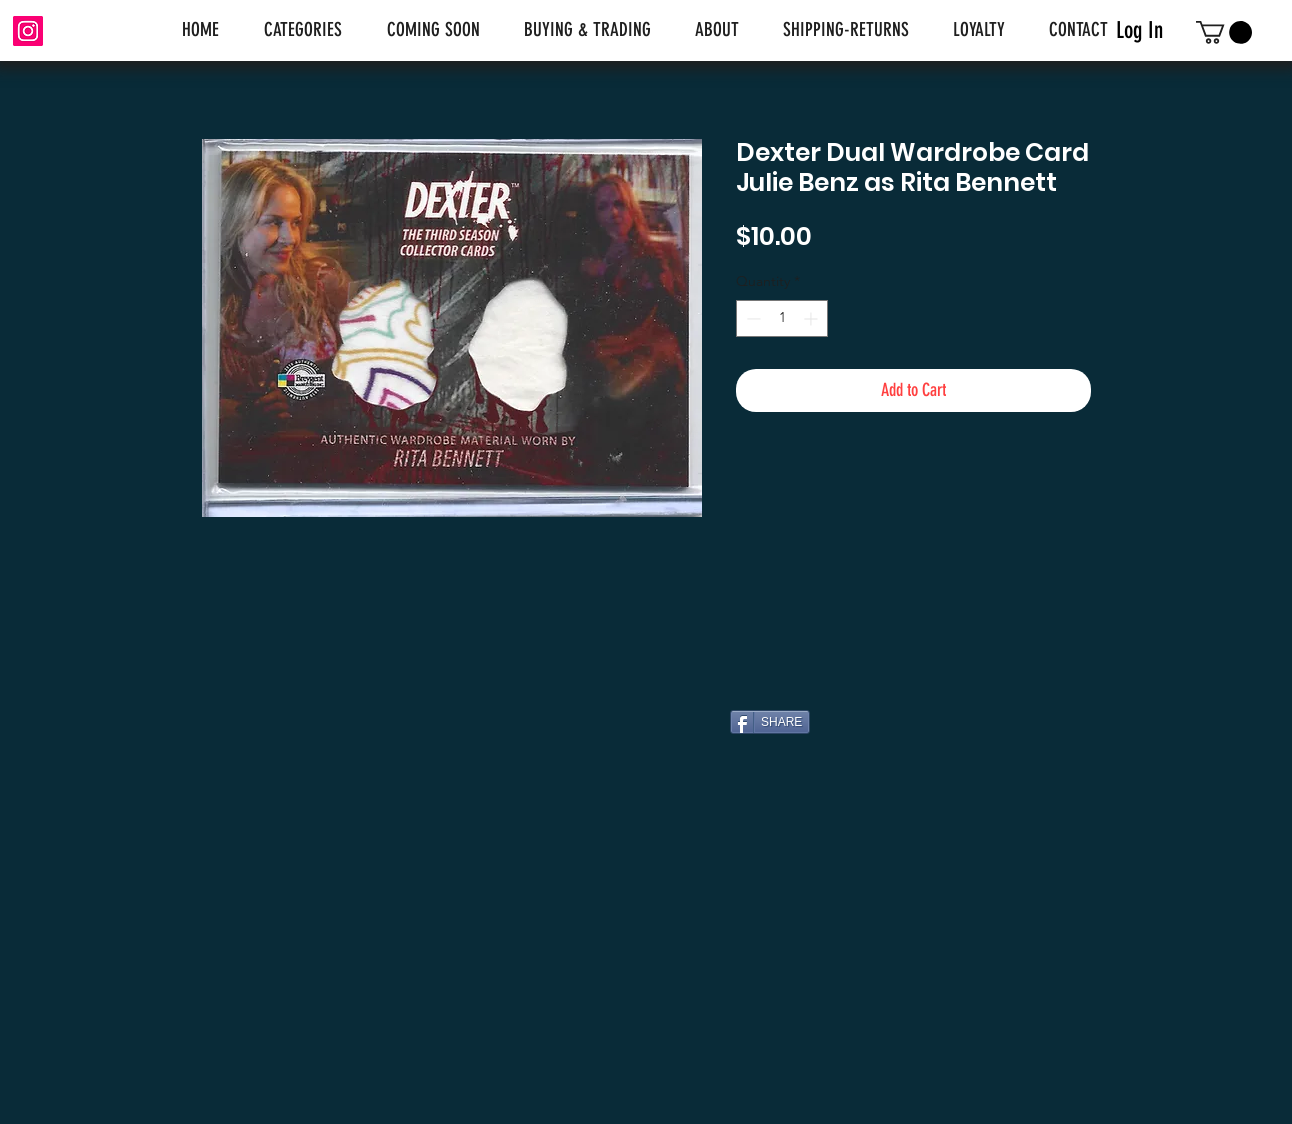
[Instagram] (28, 31)
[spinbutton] (782, 318)
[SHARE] (770, 722)
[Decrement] (751, 318)
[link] (1224, 32)
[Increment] (812, 318)
